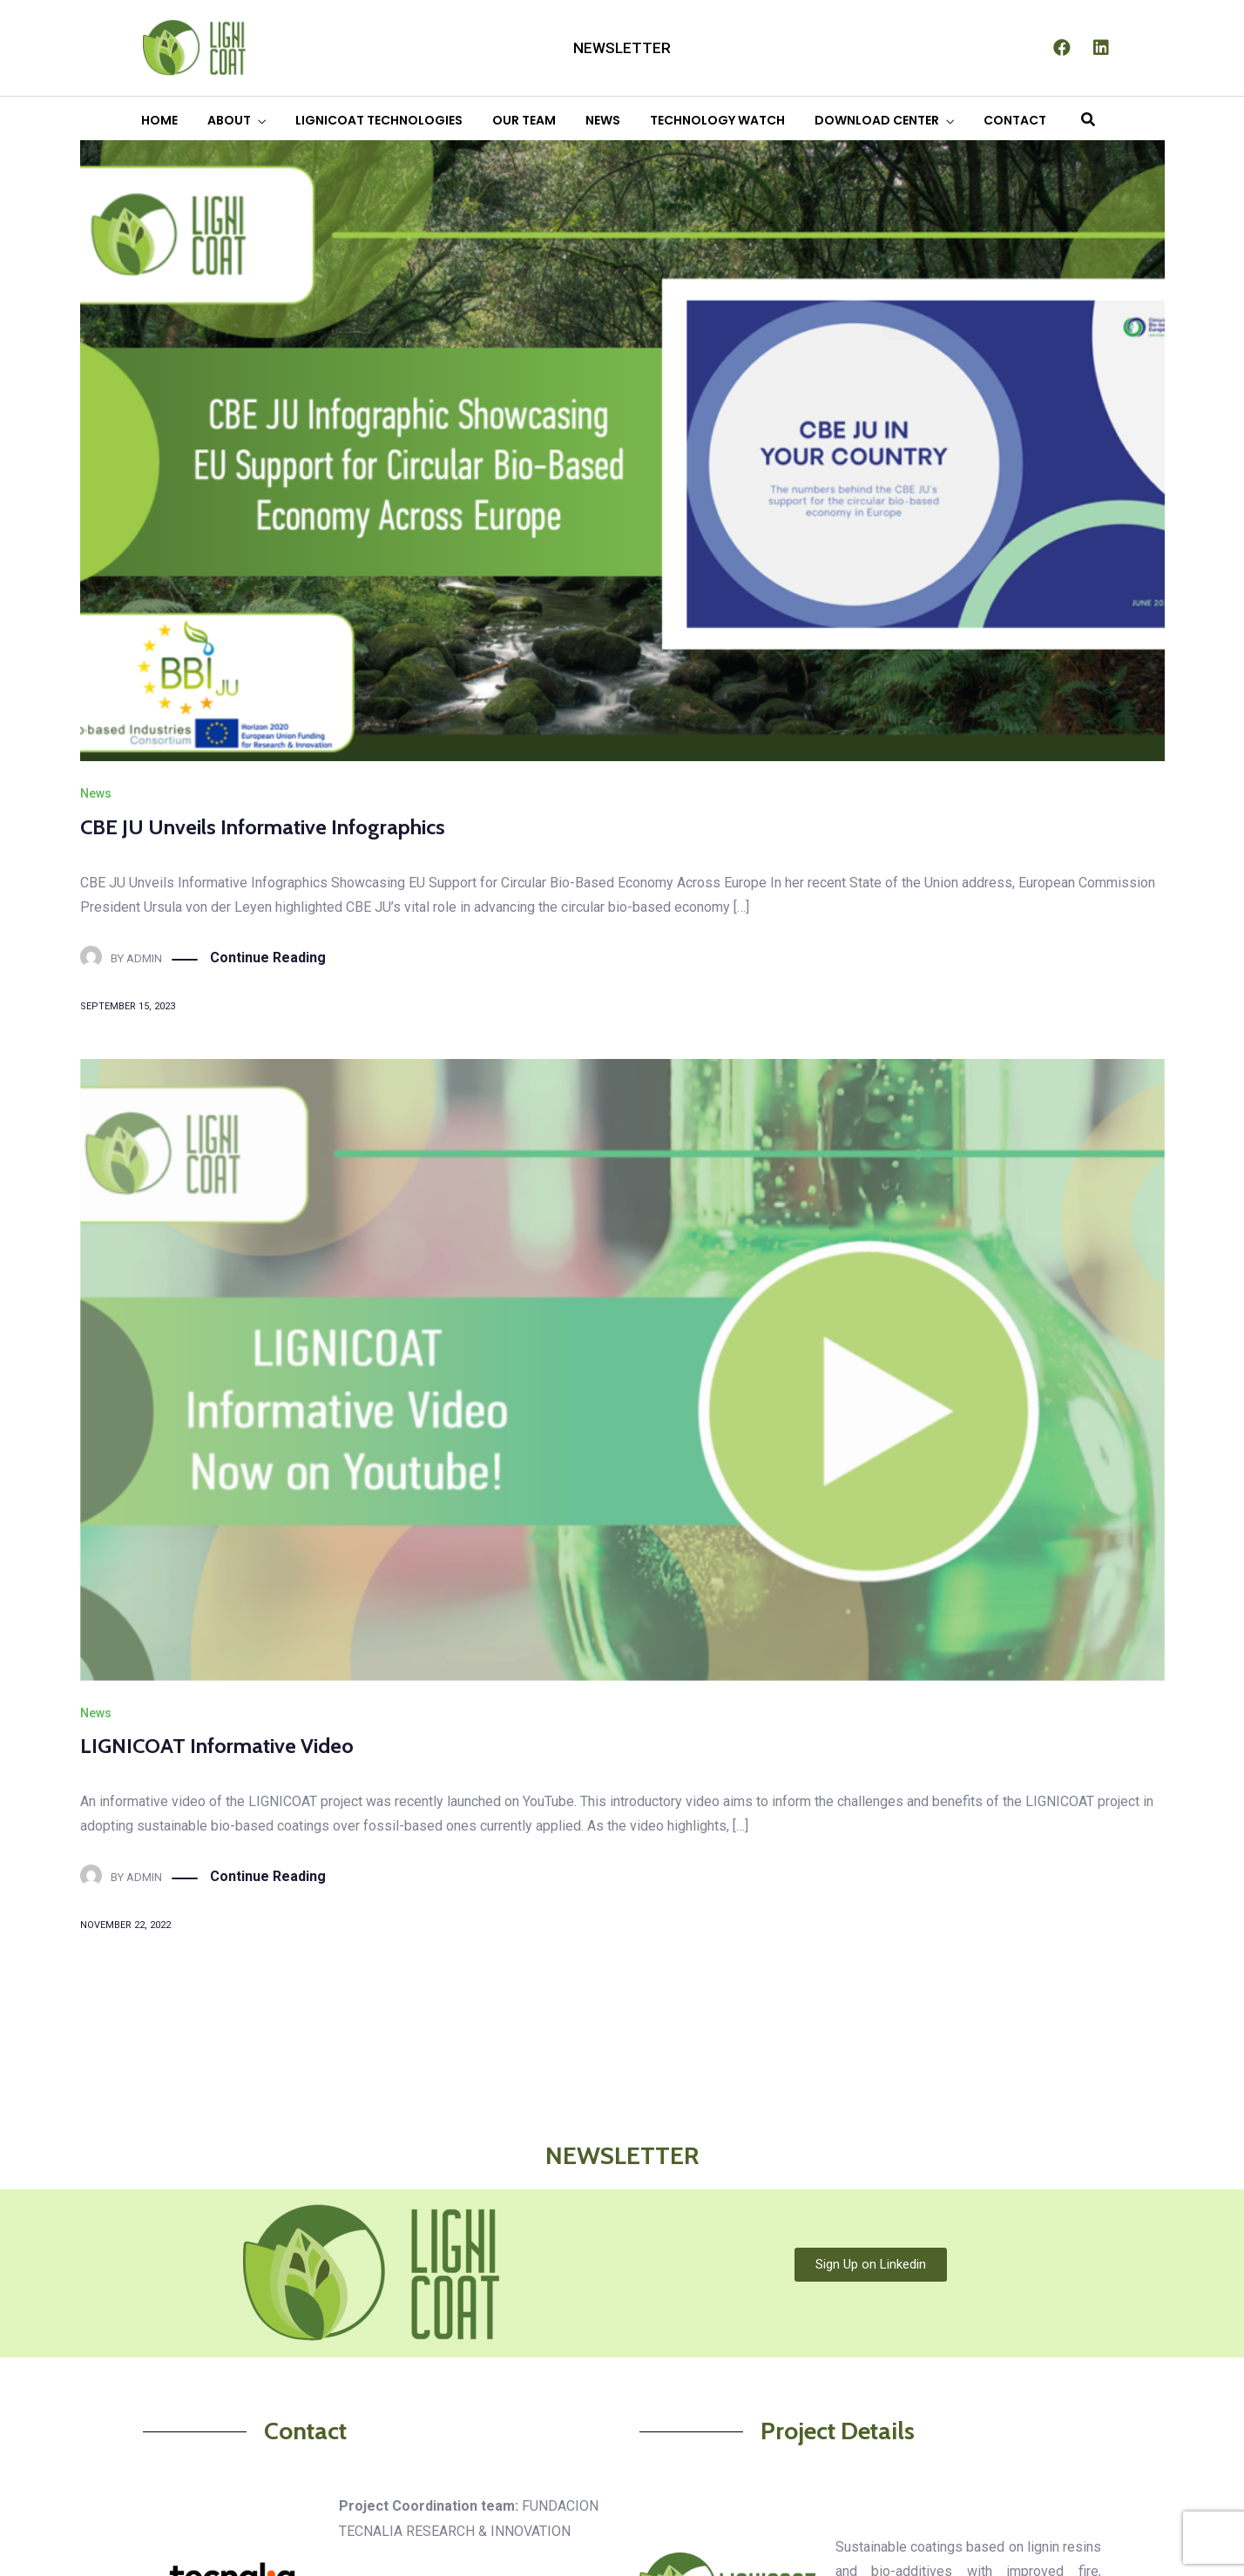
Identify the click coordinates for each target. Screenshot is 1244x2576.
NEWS (602, 120)
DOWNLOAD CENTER (877, 120)
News (96, 793)
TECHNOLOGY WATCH (717, 120)
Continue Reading (268, 958)
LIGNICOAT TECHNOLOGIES (379, 120)
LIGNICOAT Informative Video (217, 1745)
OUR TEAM (524, 120)
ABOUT (229, 120)
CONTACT (1015, 120)
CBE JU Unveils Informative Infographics (262, 827)
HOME (159, 120)
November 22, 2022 (125, 1925)
